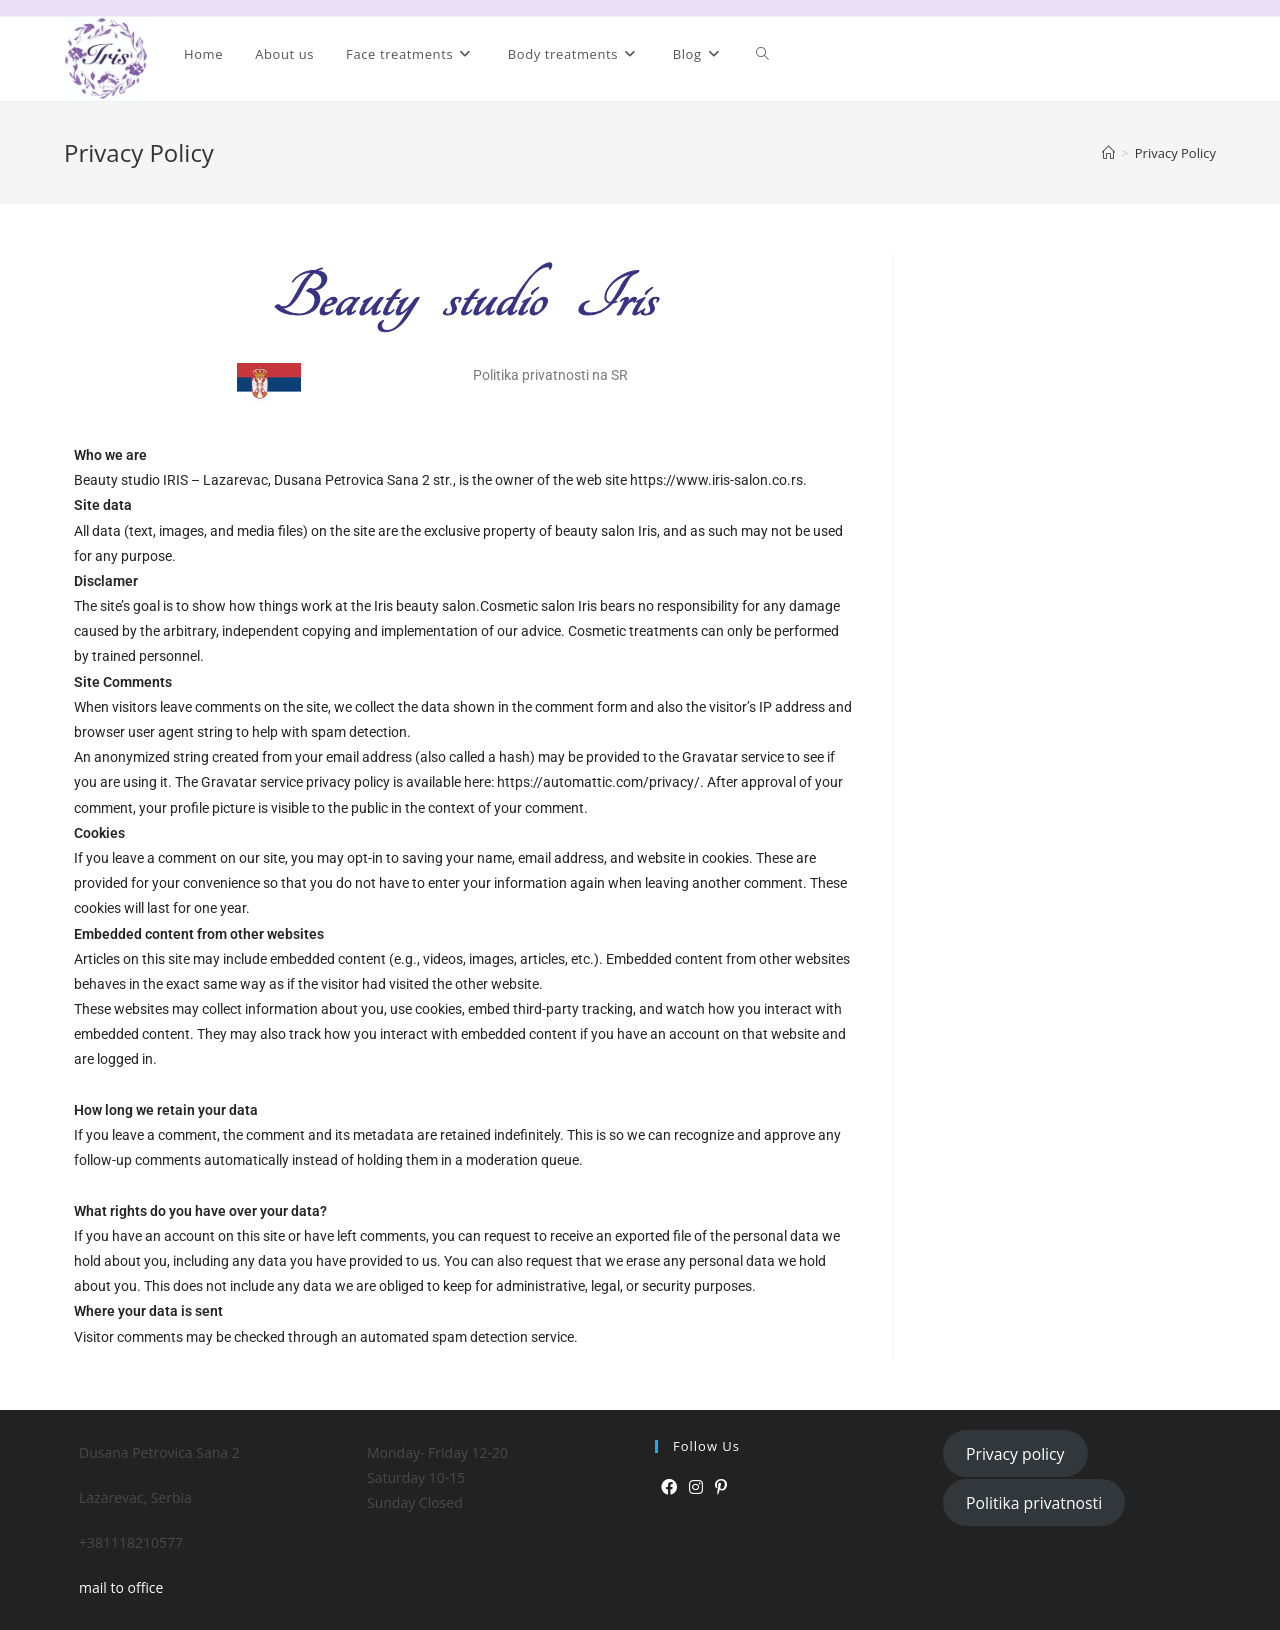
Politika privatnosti (1034, 1502)
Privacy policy (1015, 1454)
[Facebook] (669, 1487)
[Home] (1108, 153)
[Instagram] (696, 1487)
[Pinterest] (721, 1487)
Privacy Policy (1175, 153)
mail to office (121, 1587)
